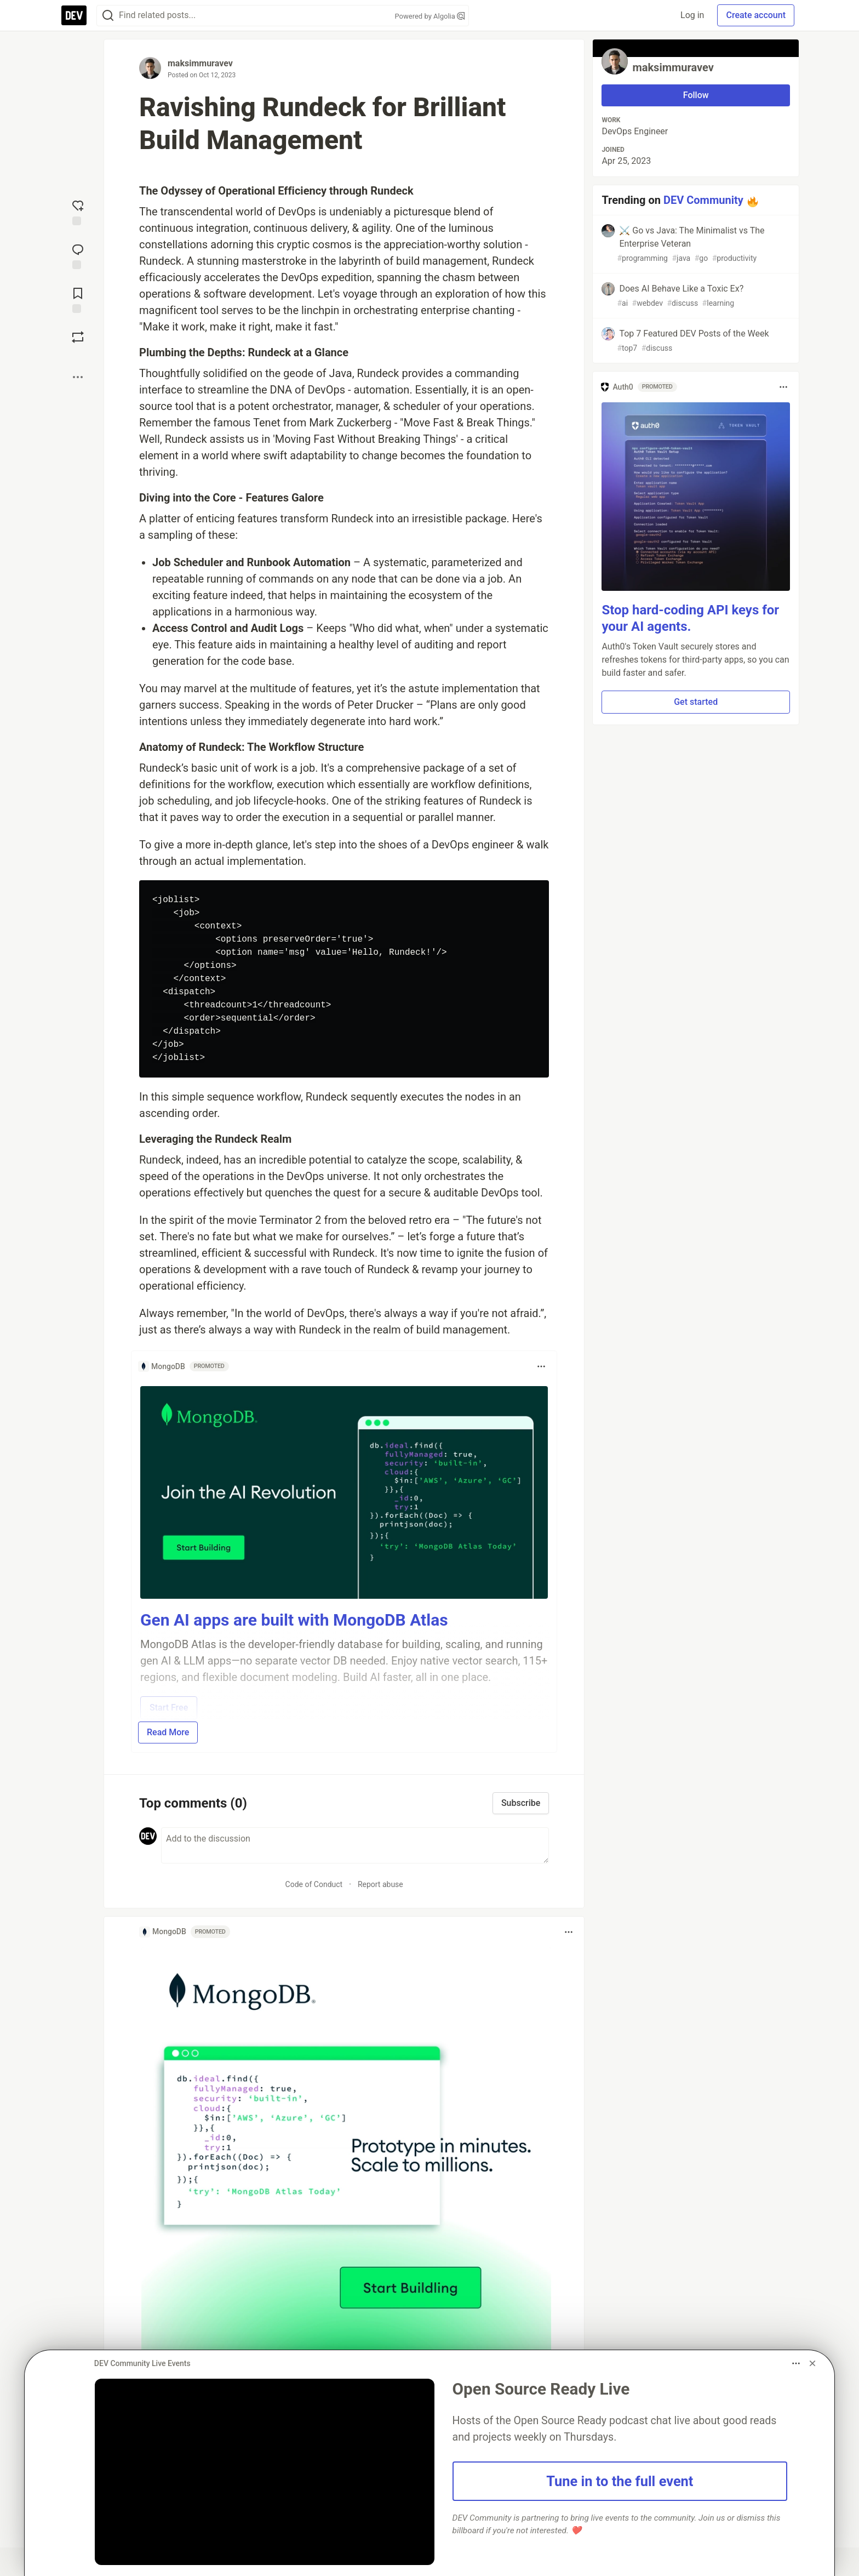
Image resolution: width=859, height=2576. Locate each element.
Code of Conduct (314, 1884)
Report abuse (380, 1884)
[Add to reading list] (77, 299)
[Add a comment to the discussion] (355, 1845)
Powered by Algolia (429, 16)
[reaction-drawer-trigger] (78, 211)
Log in (692, 15)
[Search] (108, 15)
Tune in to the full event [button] (619, 2481)
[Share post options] (78, 377)
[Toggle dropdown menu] (541, 1366)
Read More (168, 1732)
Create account (756, 15)
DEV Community (703, 200)
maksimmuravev (200, 63)
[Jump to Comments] (77, 255)
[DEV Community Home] (74, 15)
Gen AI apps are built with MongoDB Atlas (294, 1619)
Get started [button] (696, 702)
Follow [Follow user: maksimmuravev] (696, 95)
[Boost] (77, 337)
